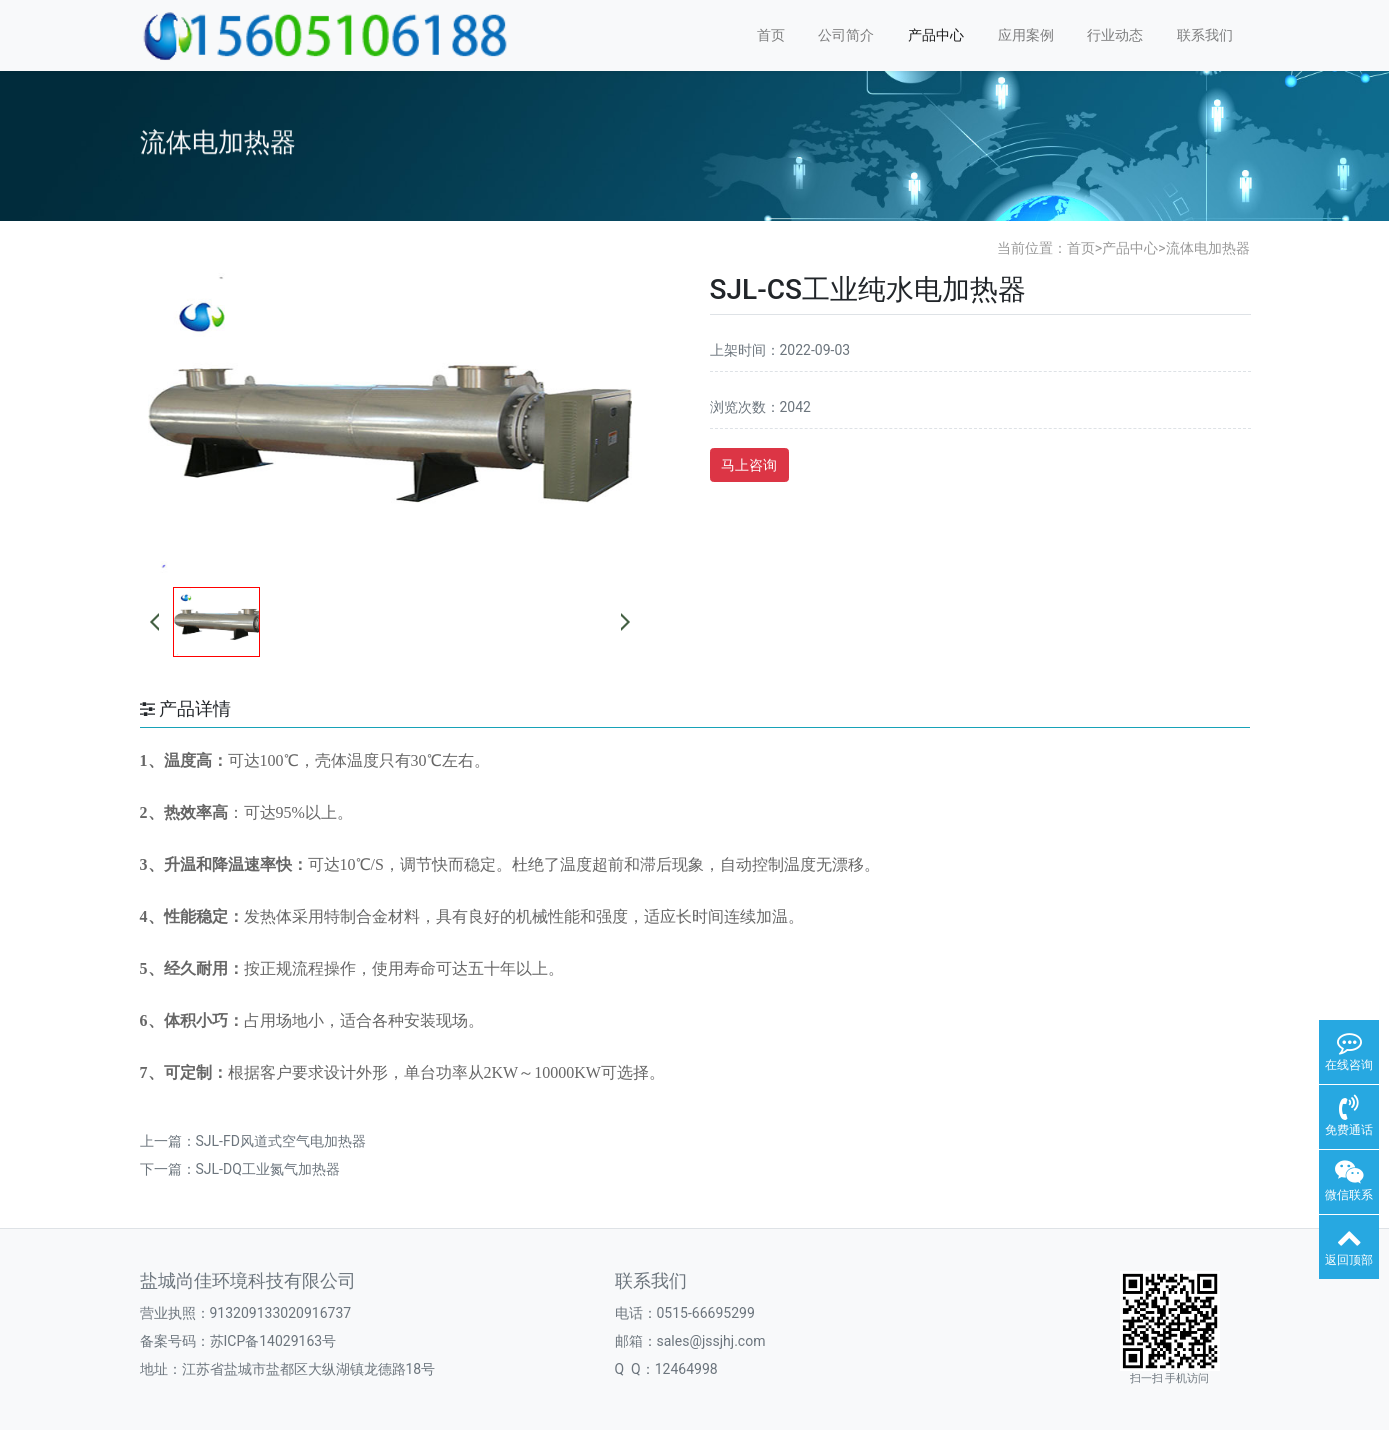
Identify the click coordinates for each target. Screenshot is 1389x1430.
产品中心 (936, 35)
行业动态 (1115, 35)
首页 (771, 35)
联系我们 (1205, 35)
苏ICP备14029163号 (273, 1341)
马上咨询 (749, 465)
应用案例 (1026, 35)
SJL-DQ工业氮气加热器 (268, 1169)
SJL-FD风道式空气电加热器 (281, 1141)
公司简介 (846, 35)
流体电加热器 (1208, 248)
